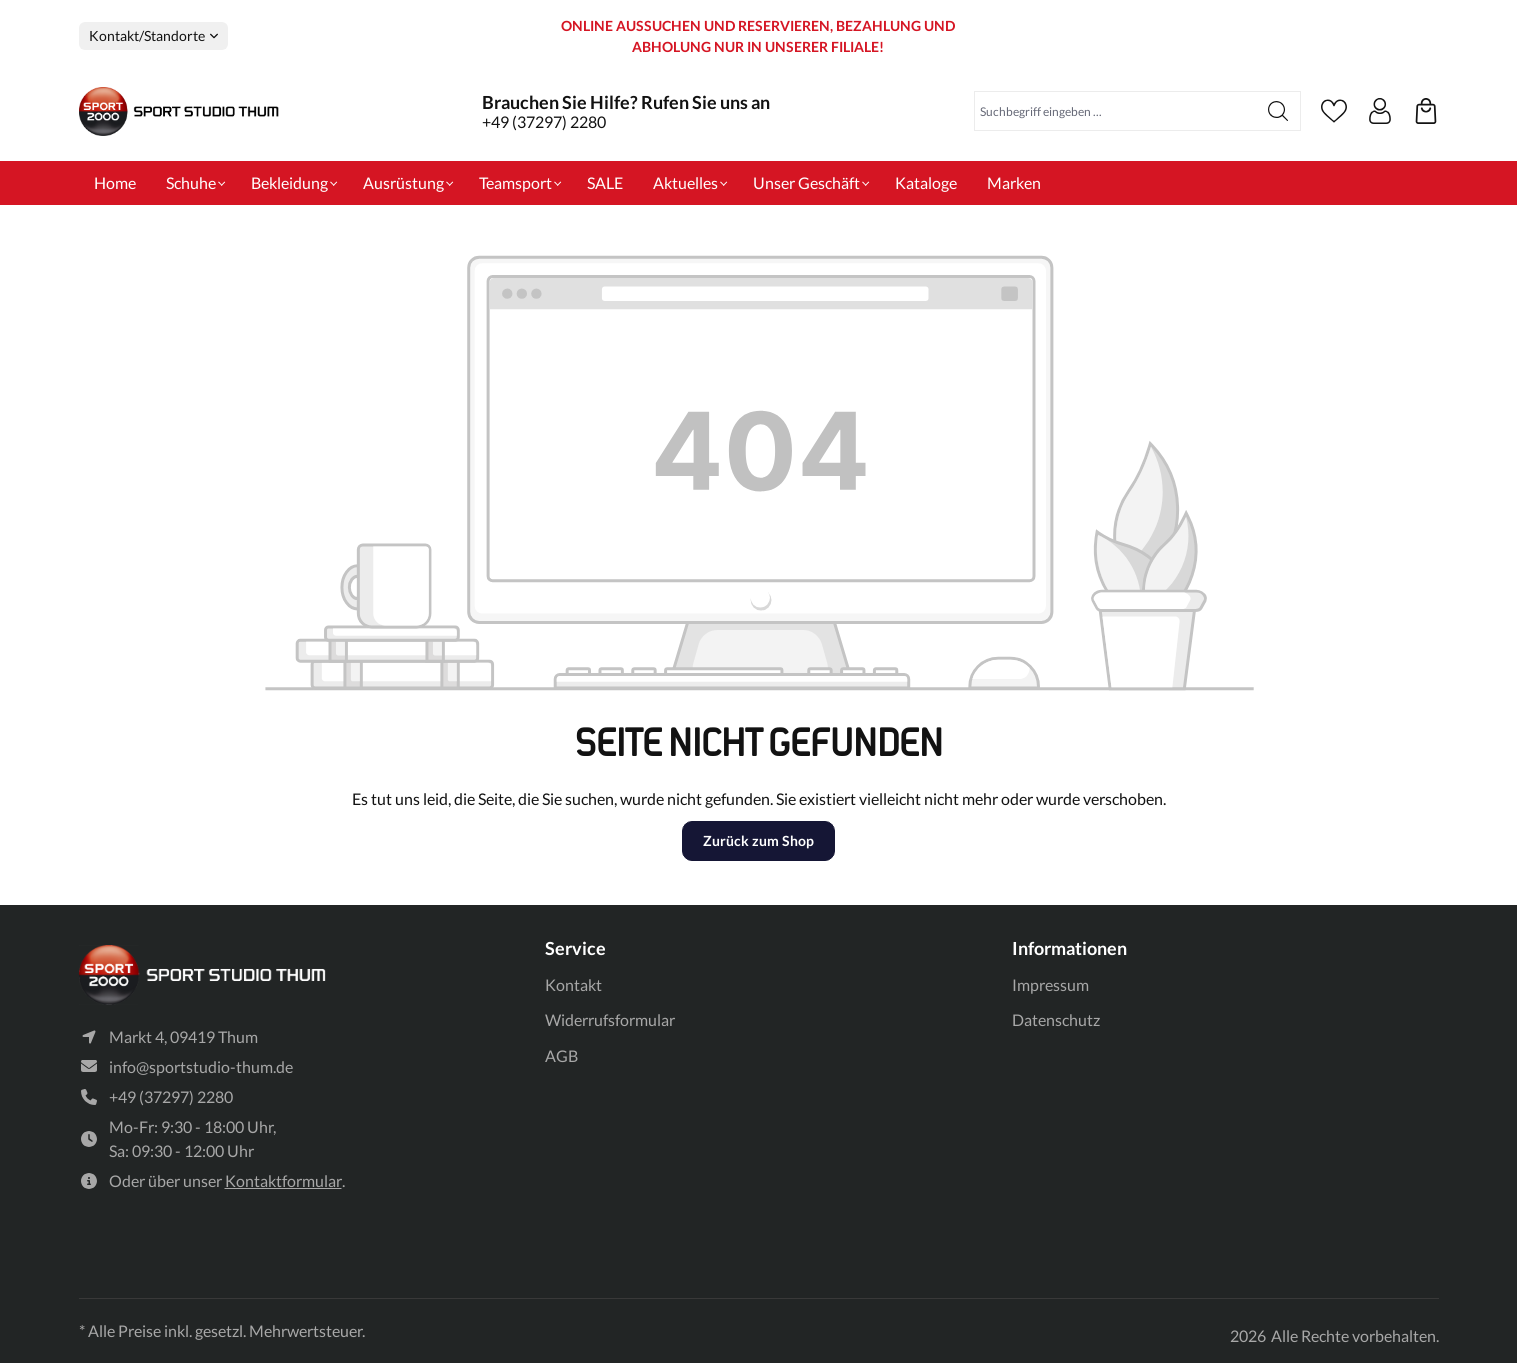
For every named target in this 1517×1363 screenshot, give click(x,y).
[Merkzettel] (1334, 111)
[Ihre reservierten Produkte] (1426, 111)
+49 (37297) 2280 (544, 121)
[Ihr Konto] (1380, 111)
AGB (561, 1055)
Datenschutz (1056, 1019)
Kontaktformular (283, 1180)
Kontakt (573, 984)
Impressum (1050, 984)
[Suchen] (1278, 111)
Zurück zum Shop (758, 840)
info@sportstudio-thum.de (201, 1066)
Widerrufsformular (610, 1019)
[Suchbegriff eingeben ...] (1115, 111)
